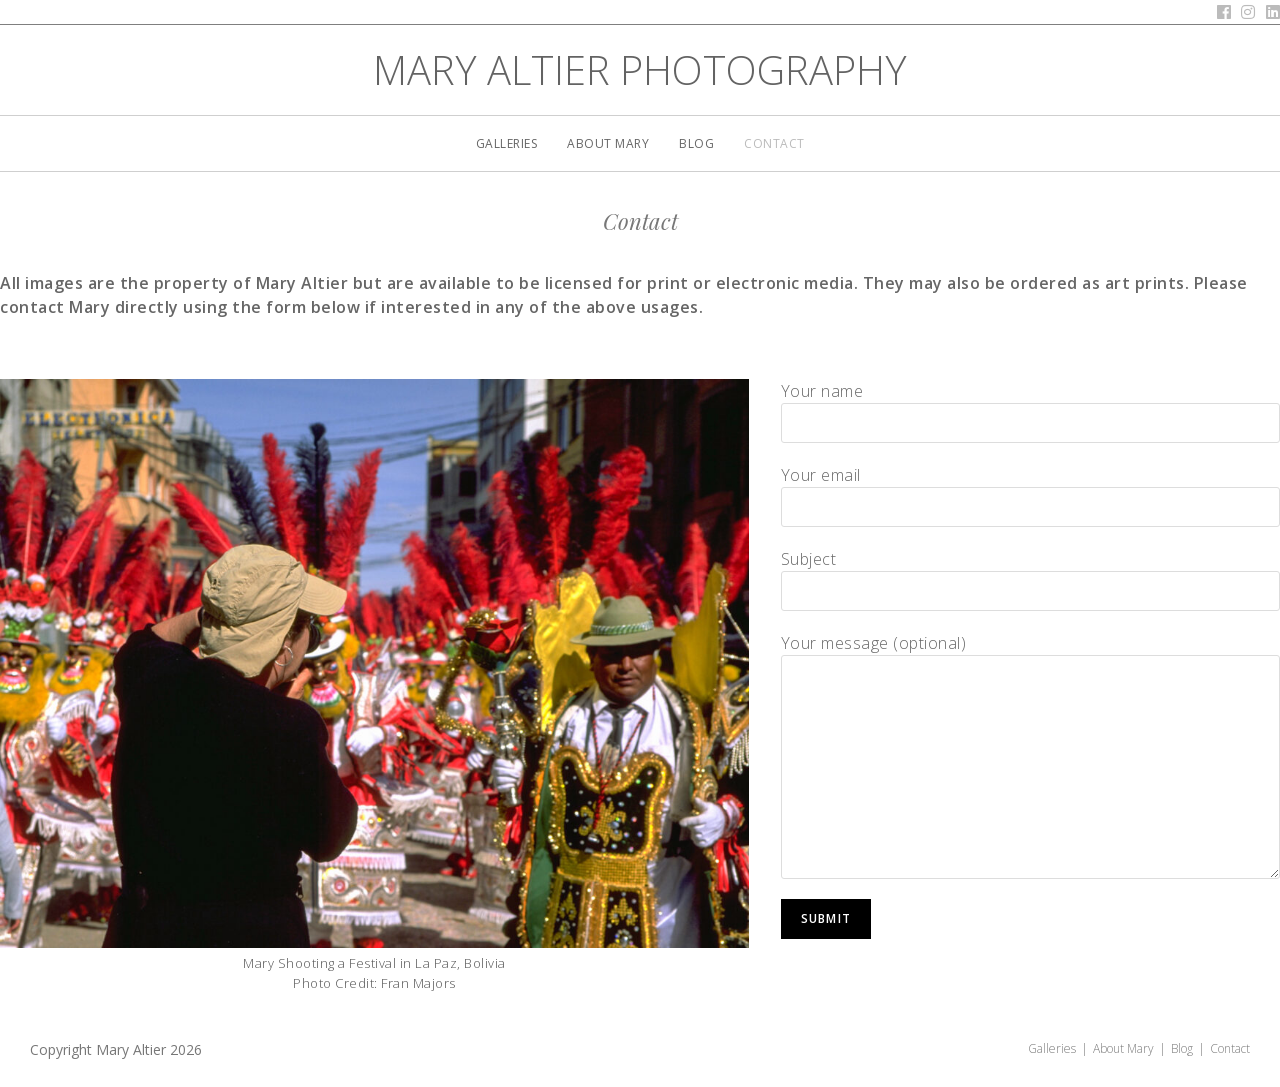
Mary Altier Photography (640, 69)
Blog (1182, 1048)
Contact (1230, 1048)
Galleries (1052, 1048)
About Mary (1123, 1048)
